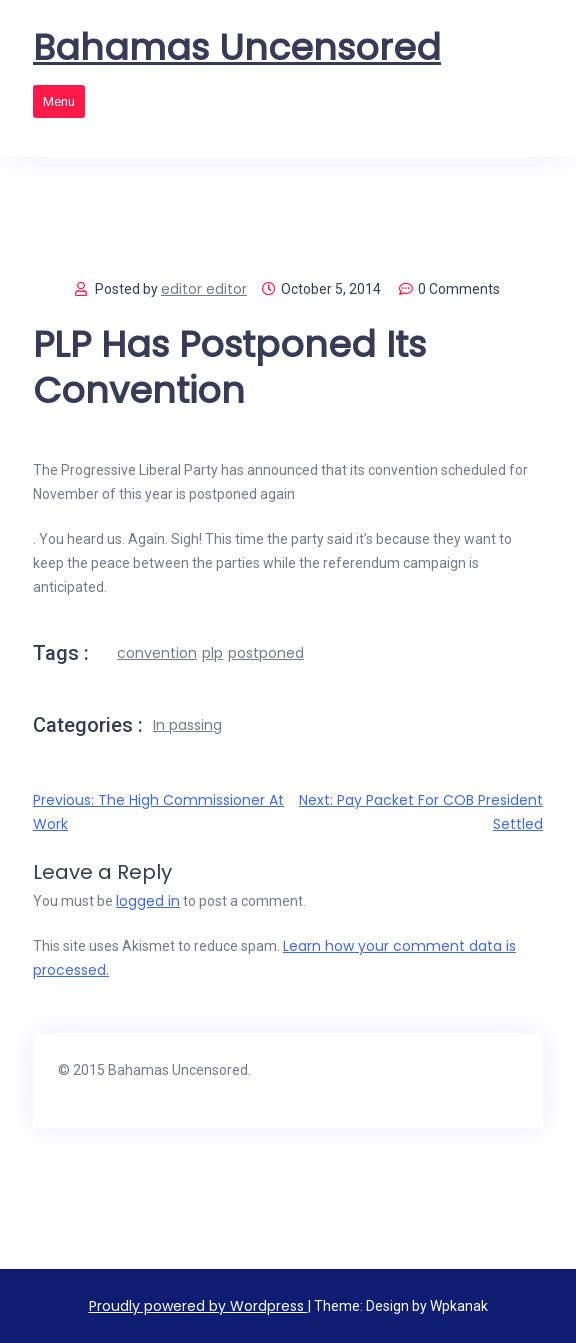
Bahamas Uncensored (237, 48)
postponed (266, 653)
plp (212, 653)
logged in (148, 901)
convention (157, 653)
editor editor (204, 289)
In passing (187, 725)
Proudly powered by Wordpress (198, 1306)
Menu (59, 101)
